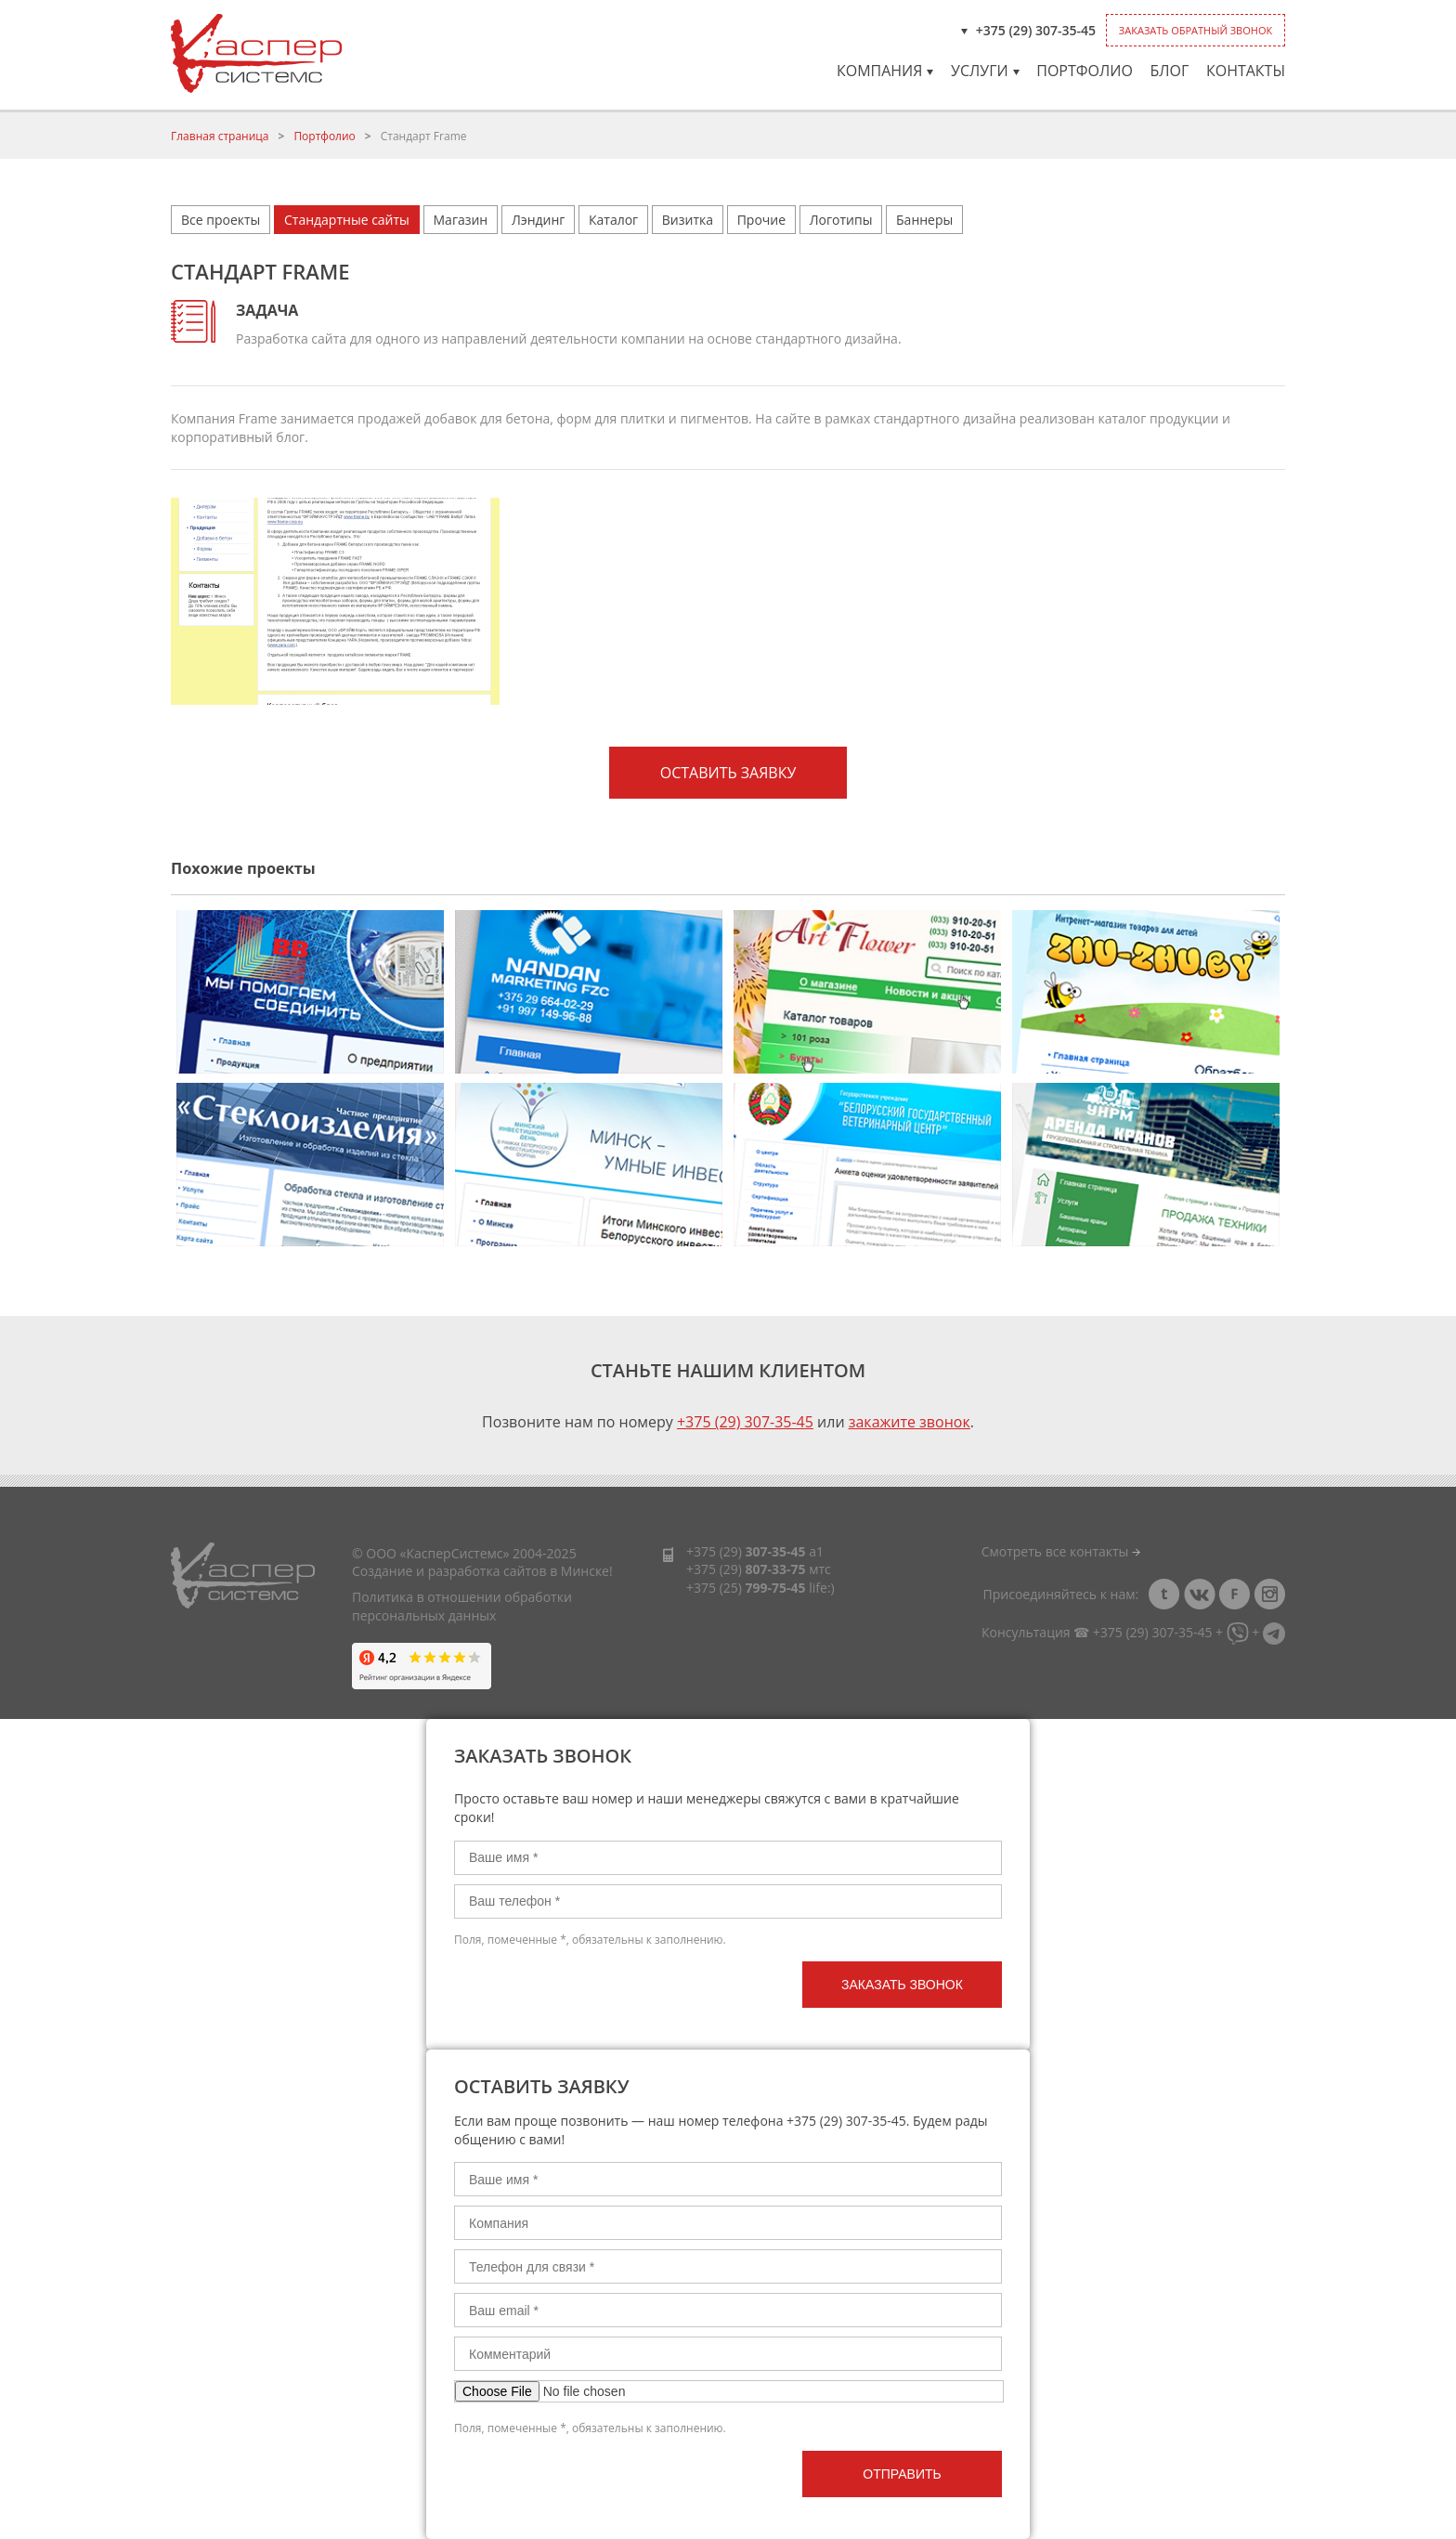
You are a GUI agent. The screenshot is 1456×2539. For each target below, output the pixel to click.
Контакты (1245, 70)
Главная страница (220, 136)
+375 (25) (746, 1587)
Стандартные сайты (347, 219)
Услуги (985, 70)
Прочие (761, 219)
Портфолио (1084, 70)
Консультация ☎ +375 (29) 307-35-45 (1097, 1632)
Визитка (687, 219)
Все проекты (220, 219)
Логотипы (841, 219)
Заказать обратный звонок (1195, 30)
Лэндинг (538, 219)
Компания (885, 70)
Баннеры (924, 219)
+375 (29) (746, 1551)
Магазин (461, 219)
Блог (1169, 70)
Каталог (613, 219)
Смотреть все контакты (1061, 1551)
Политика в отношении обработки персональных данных (462, 1606)
